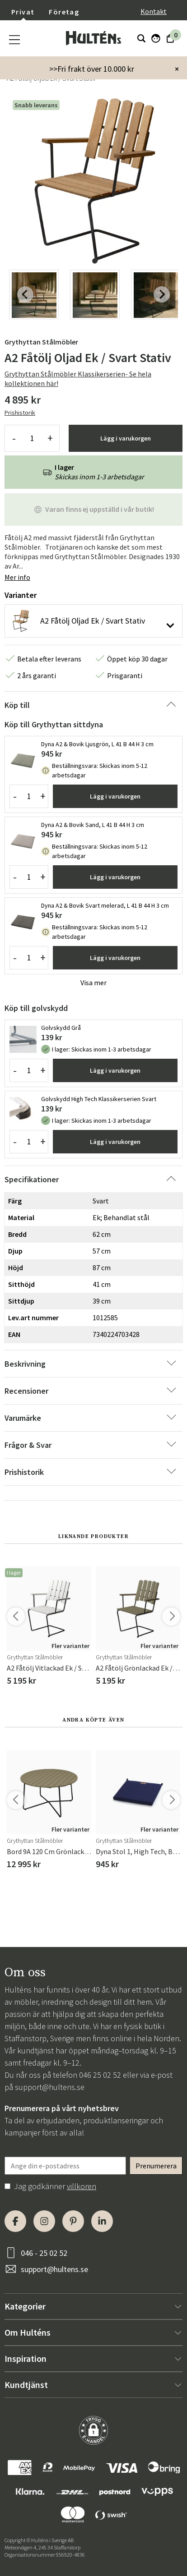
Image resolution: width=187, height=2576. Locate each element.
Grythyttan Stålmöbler (41, 341)
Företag (64, 11)
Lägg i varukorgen (125, 438)
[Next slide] (162, 294)
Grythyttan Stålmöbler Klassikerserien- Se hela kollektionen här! (78, 378)
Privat (22, 11)
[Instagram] (44, 2221)
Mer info (17, 577)
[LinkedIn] (102, 2221)
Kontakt (153, 11)
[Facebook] (15, 2221)
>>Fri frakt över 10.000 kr (91, 69)
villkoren (81, 2186)
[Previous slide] (25, 294)
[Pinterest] (73, 2221)
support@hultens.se (49, 2087)
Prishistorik (20, 413)
